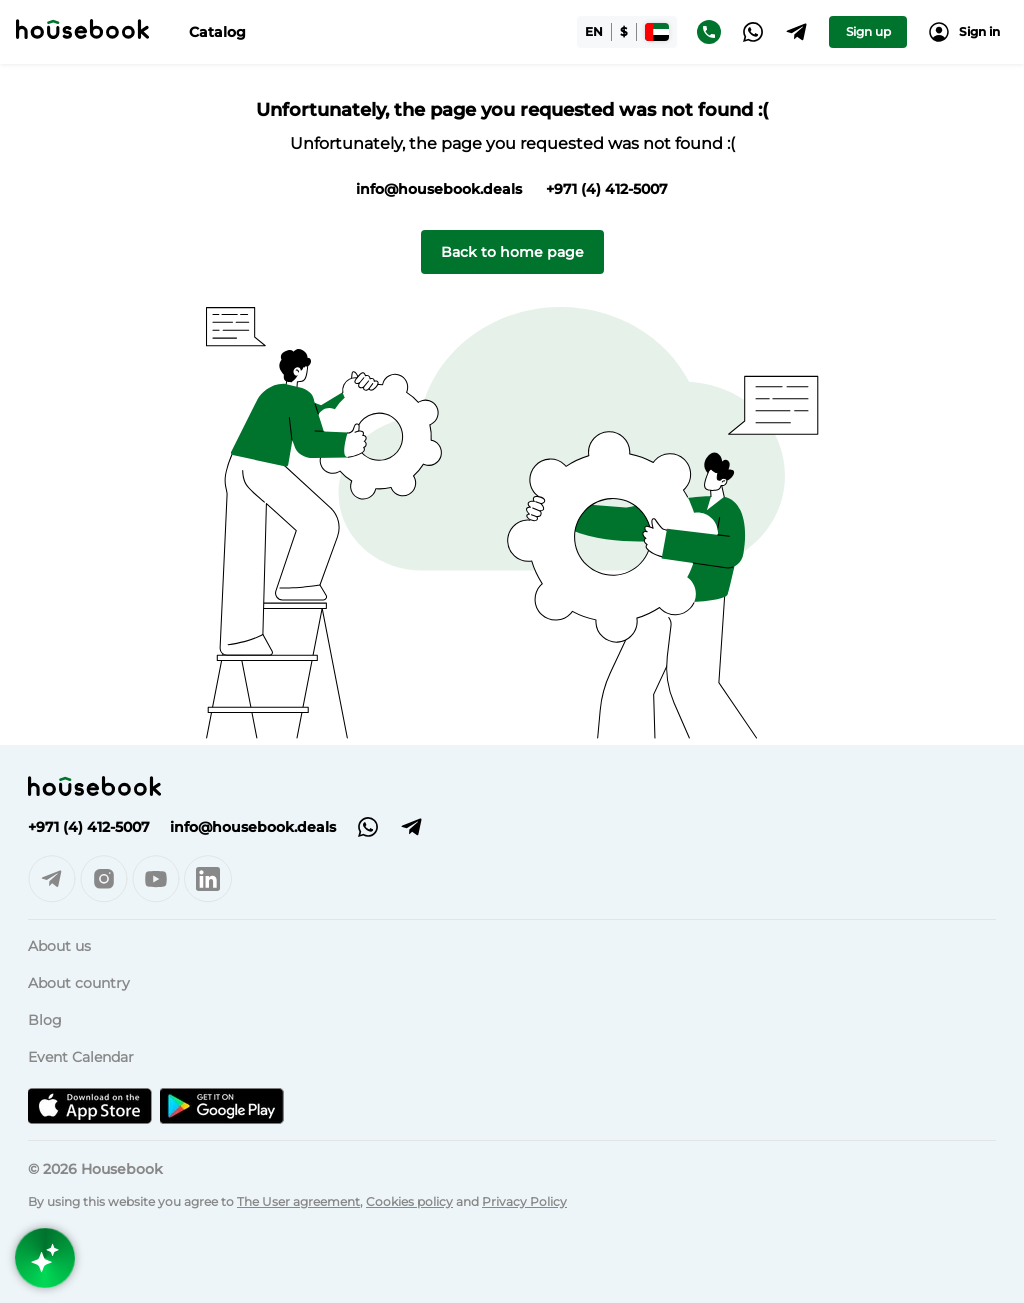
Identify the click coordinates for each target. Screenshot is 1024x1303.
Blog (45, 1020)
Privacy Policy (524, 1201)
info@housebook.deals (439, 189)
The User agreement (298, 1201)
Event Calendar (81, 1057)
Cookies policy (409, 1201)
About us (59, 946)
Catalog (217, 32)
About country (79, 983)
